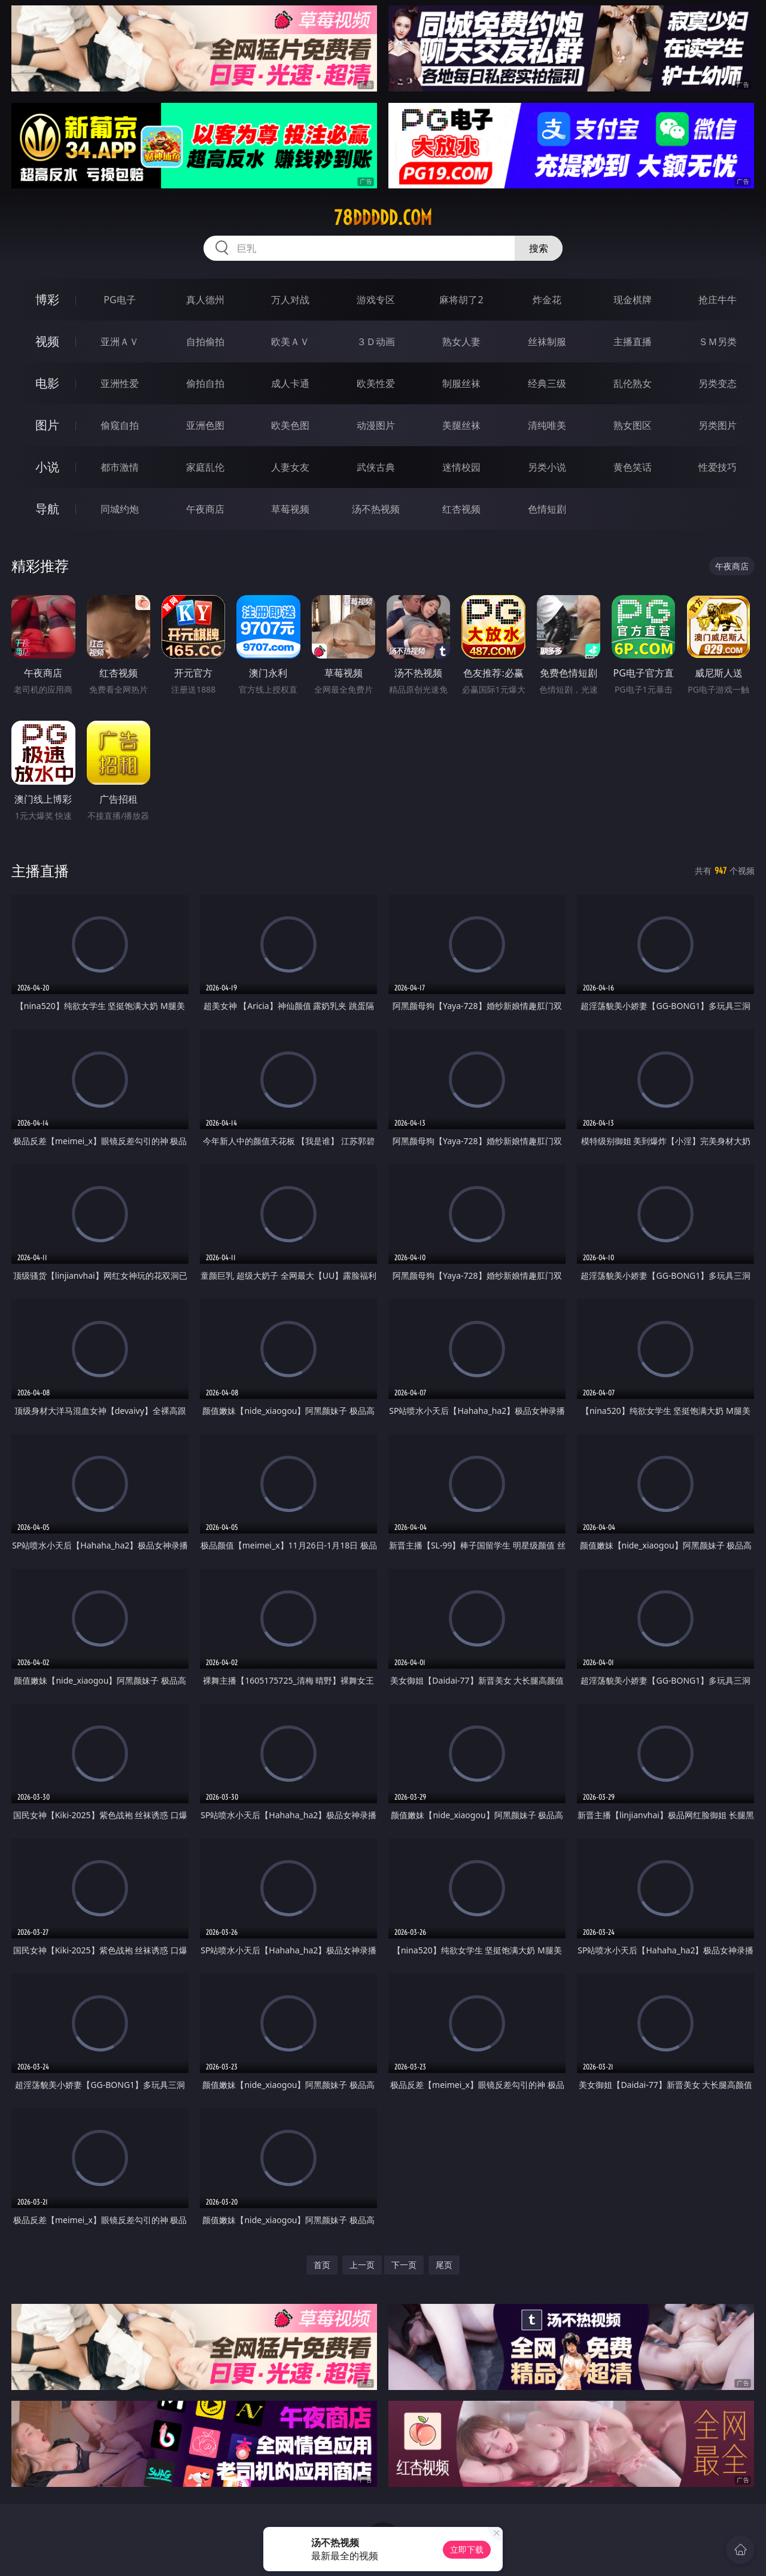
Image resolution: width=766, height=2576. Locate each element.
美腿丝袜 (461, 425)
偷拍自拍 (205, 383)
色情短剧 (547, 509)
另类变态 (717, 383)
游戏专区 (376, 299)
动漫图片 (376, 425)
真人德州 (205, 299)
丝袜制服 (547, 341)
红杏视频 (461, 509)
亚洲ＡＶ (120, 341)
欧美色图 (290, 425)
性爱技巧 (717, 467)
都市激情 (120, 467)
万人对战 (290, 299)
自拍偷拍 (205, 341)
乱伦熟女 (632, 383)
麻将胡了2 (461, 299)
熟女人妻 (461, 341)
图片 (47, 425)
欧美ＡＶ (290, 341)
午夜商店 (205, 509)
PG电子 (119, 299)
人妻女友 (290, 467)
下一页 (404, 2264)
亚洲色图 (205, 425)
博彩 (47, 299)
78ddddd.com (383, 218)
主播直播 (632, 341)
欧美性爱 (376, 383)
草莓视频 (290, 509)
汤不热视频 (376, 509)
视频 (47, 341)
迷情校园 (461, 467)
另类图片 (717, 425)
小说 (47, 467)
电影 (47, 383)
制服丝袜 (461, 383)
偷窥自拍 (120, 425)
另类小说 (547, 467)
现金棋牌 (632, 299)
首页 (322, 2264)
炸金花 (547, 299)
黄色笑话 (632, 467)
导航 (47, 509)
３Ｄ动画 (376, 341)
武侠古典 (376, 467)
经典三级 (547, 383)
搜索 (538, 248)
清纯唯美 (547, 425)
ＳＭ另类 (717, 341)
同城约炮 (120, 509)
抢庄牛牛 (717, 299)
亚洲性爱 (120, 383)
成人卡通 (290, 383)
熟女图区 (632, 425)
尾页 (444, 2264)
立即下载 (467, 2549)
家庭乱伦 (205, 467)
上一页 (362, 2264)
